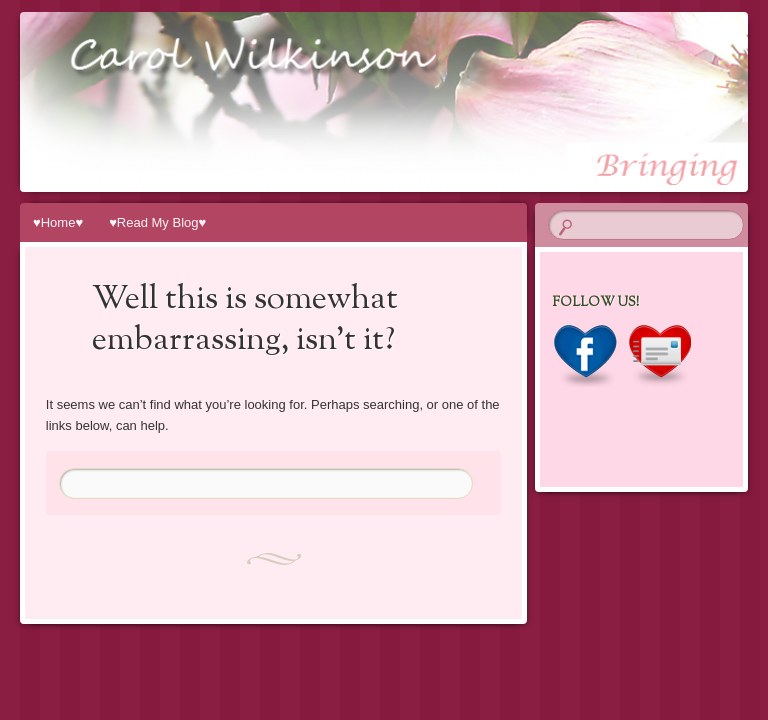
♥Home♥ (58, 222)
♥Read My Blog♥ (157, 222)
